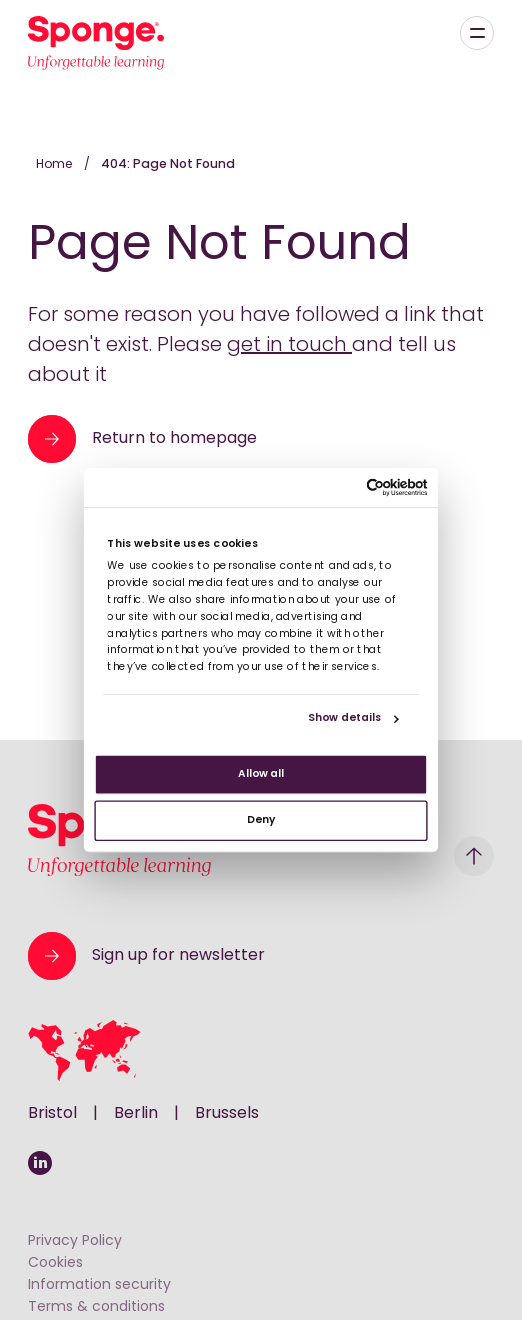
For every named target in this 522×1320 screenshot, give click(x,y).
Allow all (261, 774)
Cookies (55, 1263)
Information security (99, 1285)
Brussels (227, 1114)
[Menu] (477, 33)
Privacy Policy (75, 1241)
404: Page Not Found (168, 165)
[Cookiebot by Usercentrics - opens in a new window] (366, 487)
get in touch (289, 346)
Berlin (136, 1114)
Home (56, 165)
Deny (261, 820)
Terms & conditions (96, 1307)
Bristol (52, 1114)
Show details (344, 718)
